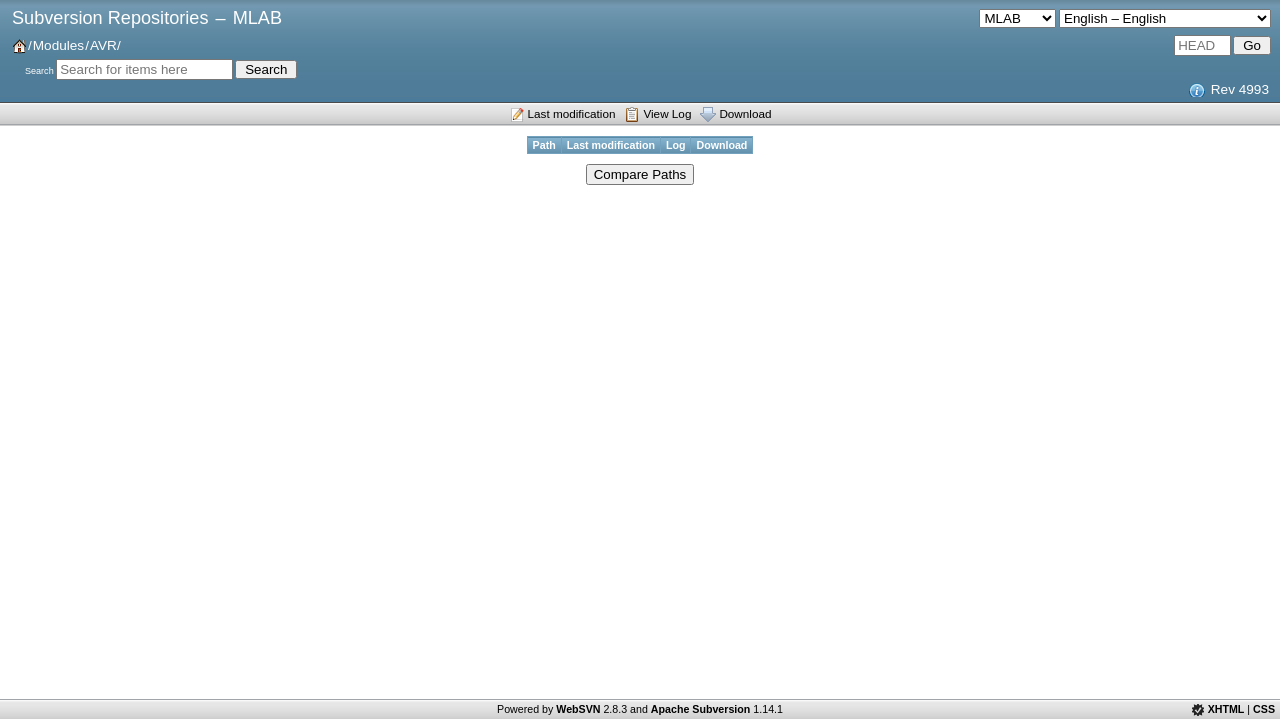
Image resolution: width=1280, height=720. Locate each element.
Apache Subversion (701, 709)
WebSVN (578, 709)
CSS (1264, 709)
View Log (667, 113)
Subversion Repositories (110, 18)
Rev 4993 (1240, 89)
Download (745, 113)
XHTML (1226, 709)
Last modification (572, 113)
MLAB (257, 18)
